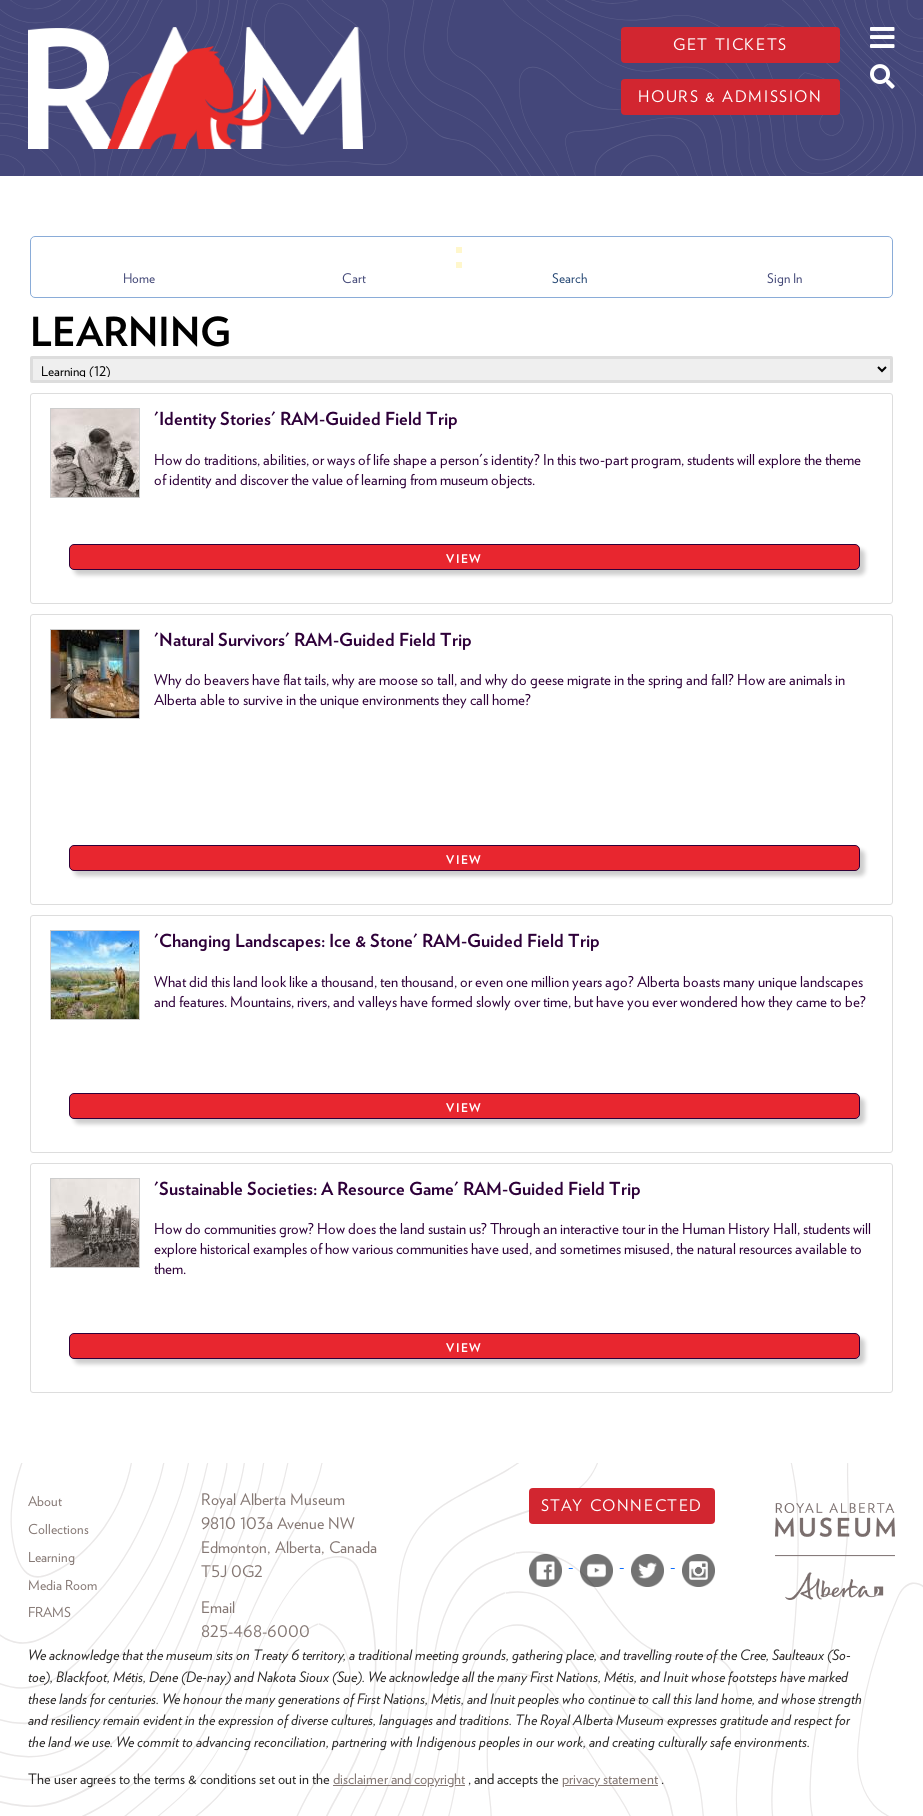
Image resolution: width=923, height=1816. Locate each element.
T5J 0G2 (232, 1571)
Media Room (62, 1585)
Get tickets (730, 44)
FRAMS (49, 1612)
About (45, 1501)
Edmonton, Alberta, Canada (289, 1547)
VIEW (464, 558)
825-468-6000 (255, 1631)
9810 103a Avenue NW (278, 1523)
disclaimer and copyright (399, 1778)
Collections (58, 1529)
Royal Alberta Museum (273, 1499)
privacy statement (610, 1778)
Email (218, 1607)
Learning (51, 1557)
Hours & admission (730, 96)
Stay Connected (622, 1505)
